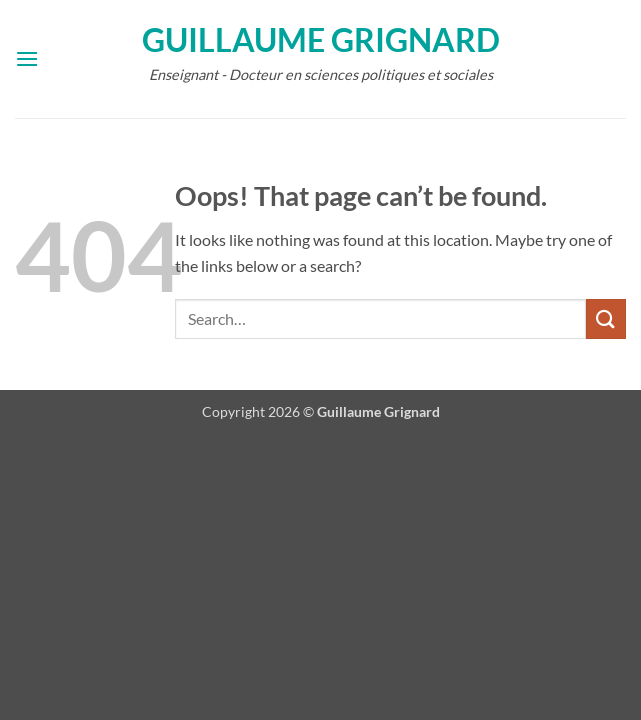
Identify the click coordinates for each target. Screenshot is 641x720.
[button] (27, 58)
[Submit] (606, 318)
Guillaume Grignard (321, 40)
